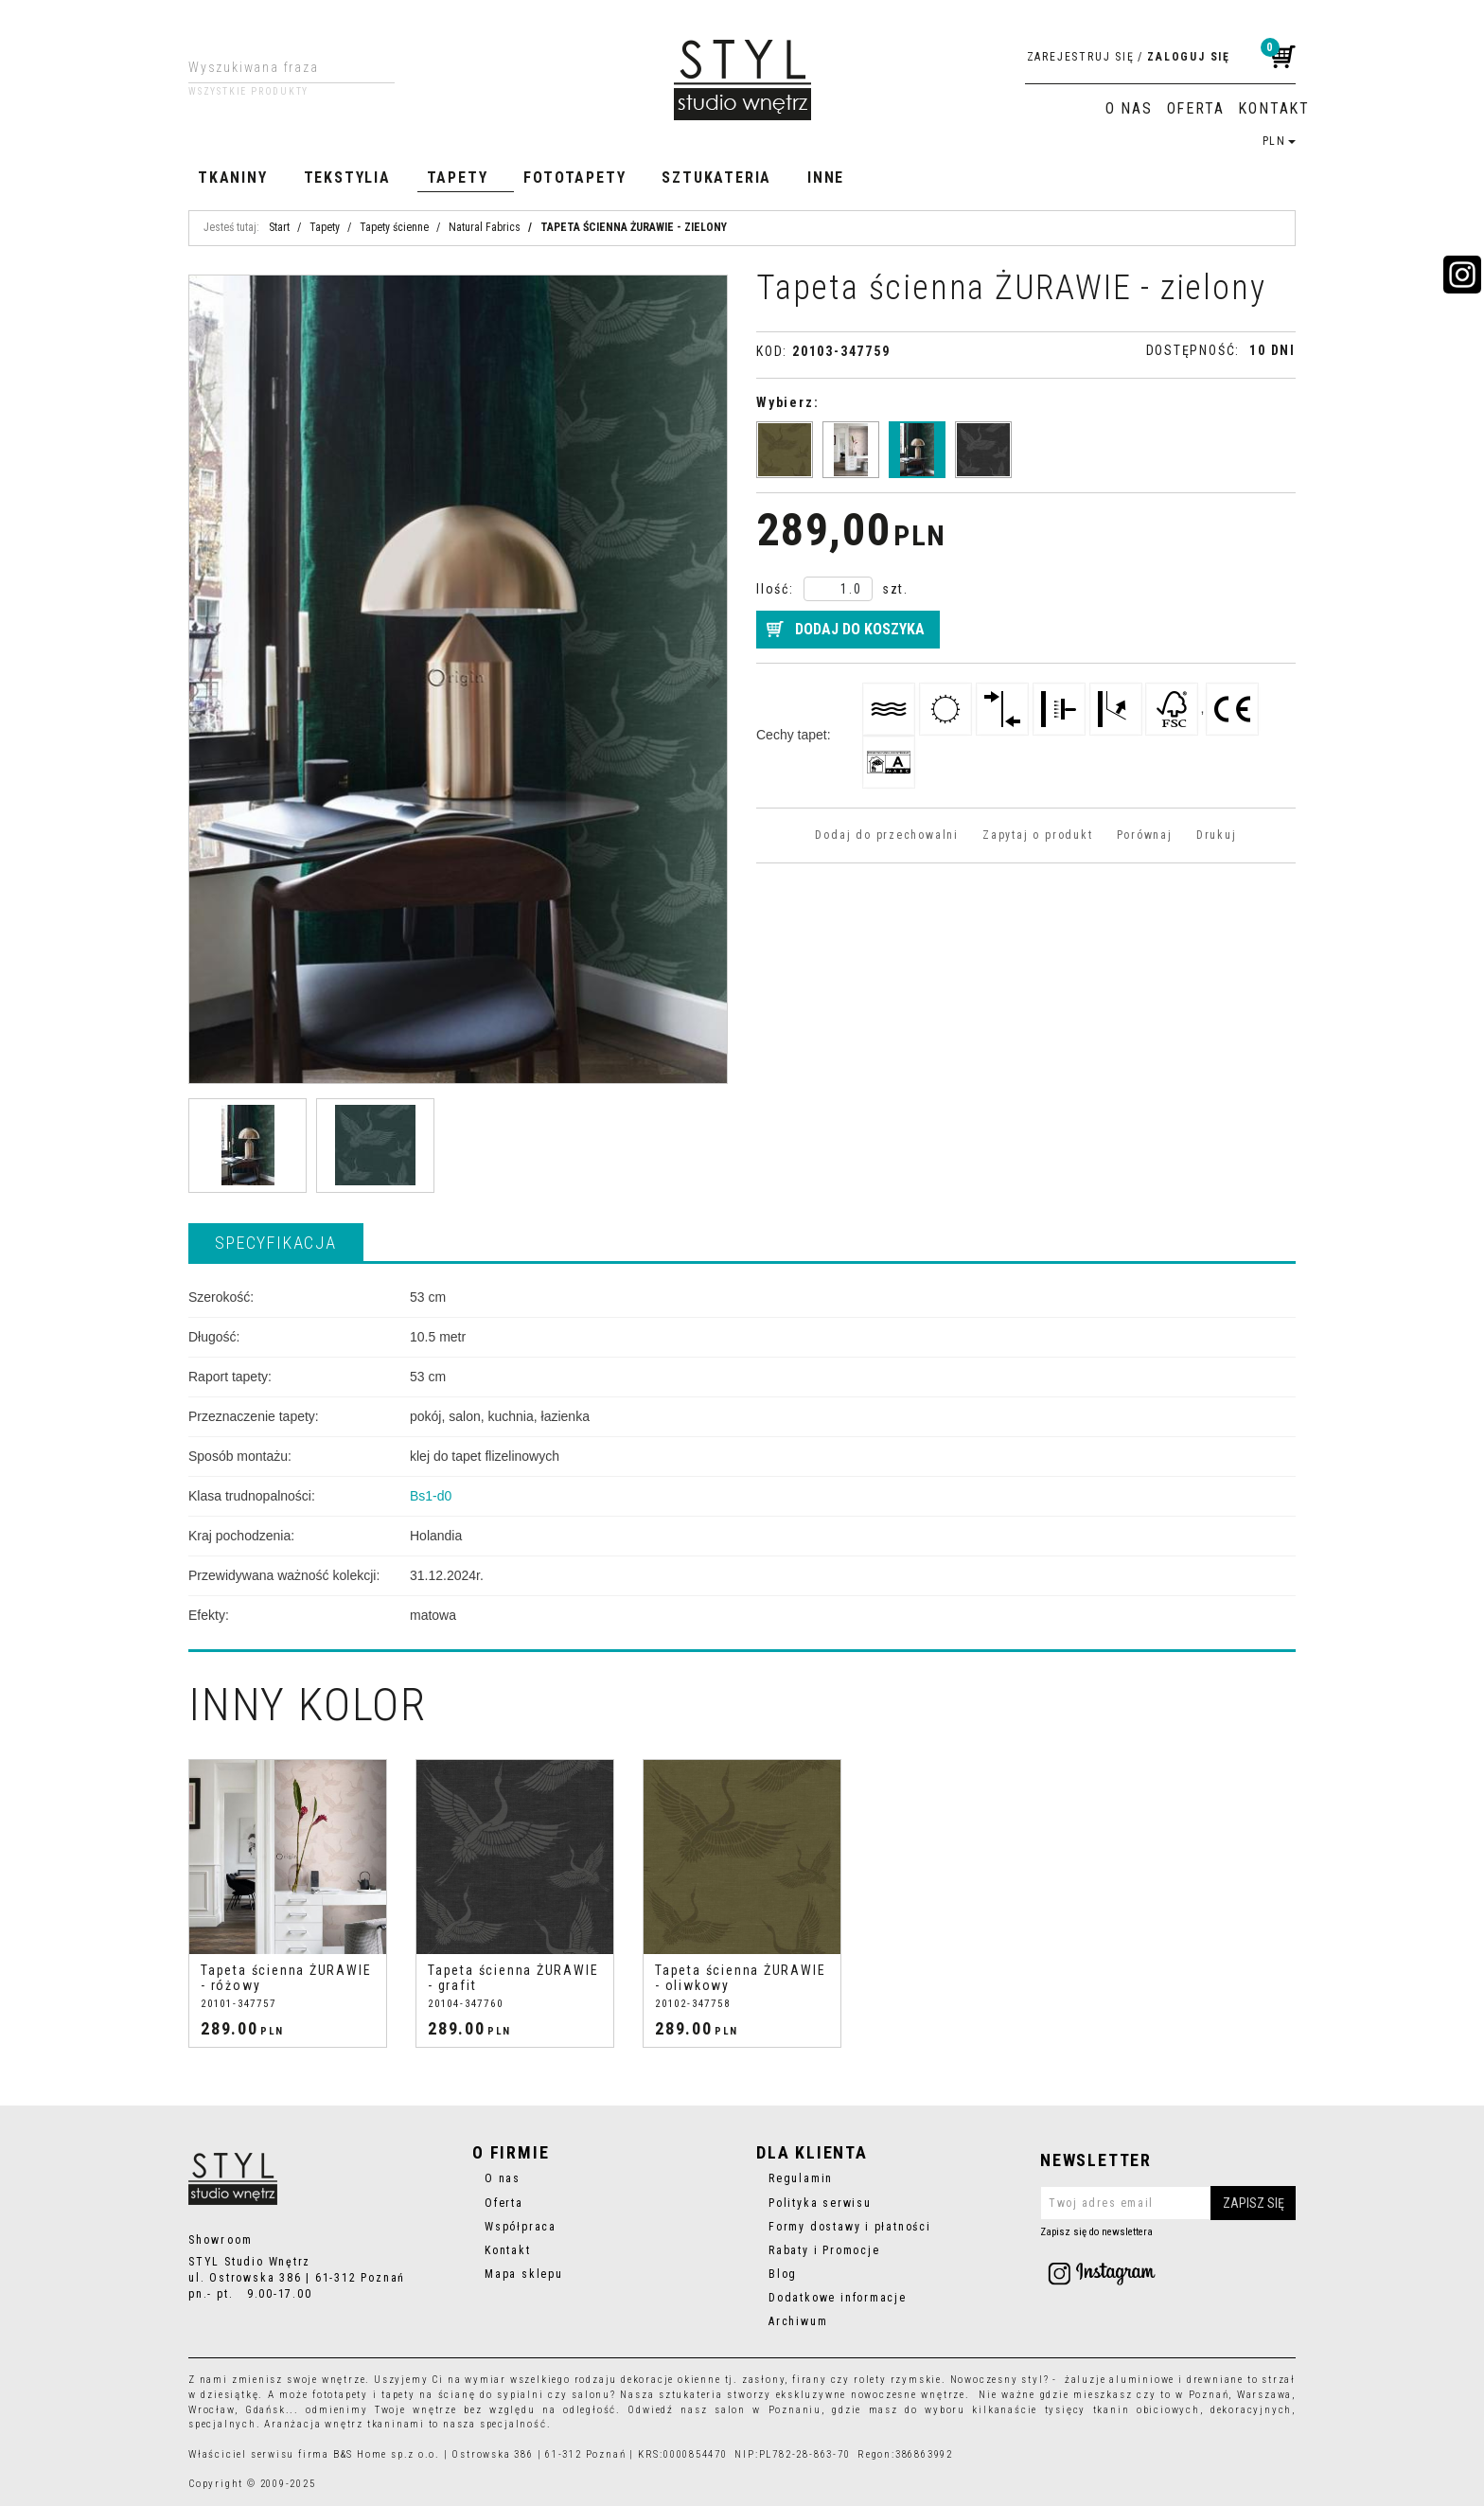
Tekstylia (347, 178)
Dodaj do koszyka (860, 629)
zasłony (764, 2379)
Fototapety (574, 178)
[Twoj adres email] (1168, 2203)
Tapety (457, 178)
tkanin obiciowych (1146, 2410)
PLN (1279, 141)
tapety (398, 2395)
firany (809, 2379)
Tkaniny (233, 178)
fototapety (340, 2395)
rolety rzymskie (898, 2379)
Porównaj (1145, 835)
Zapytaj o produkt (1037, 835)
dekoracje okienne (671, 2379)
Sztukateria (716, 178)
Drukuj (1216, 835)
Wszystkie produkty (248, 92)
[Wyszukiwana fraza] (276, 67)
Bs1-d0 (430, 1495)
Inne (825, 178)
